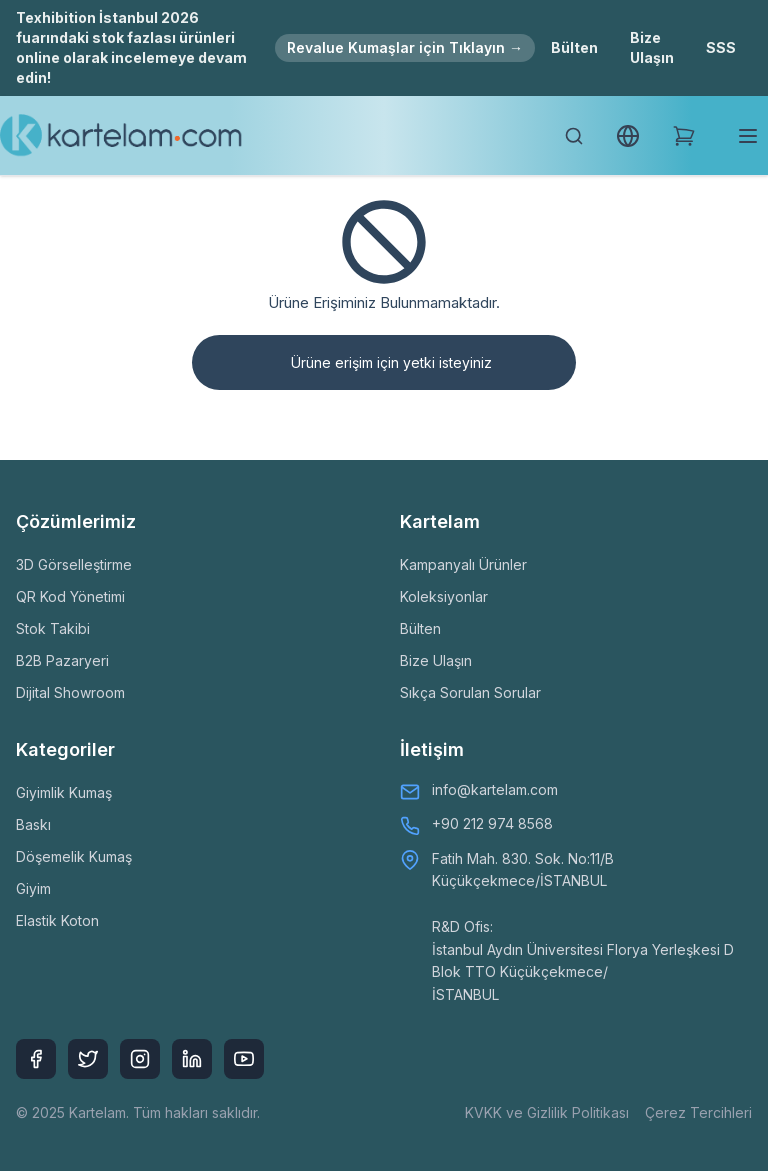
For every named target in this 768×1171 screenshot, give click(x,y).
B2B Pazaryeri (62, 660)
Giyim (33, 888)
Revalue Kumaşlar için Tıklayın (405, 47)
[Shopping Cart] (684, 136)
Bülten (574, 47)
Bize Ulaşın (652, 47)
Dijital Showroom (70, 692)
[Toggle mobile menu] (748, 136)
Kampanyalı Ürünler (463, 564)
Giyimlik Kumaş (64, 792)
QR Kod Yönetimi (70, 596)
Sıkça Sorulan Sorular (470, 692)
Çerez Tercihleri (698, 1112)
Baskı (33, 824)
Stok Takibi (53, 628)
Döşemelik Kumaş (74, 856)
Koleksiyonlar (444, 596)
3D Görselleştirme (74, 564)
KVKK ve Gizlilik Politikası (547, 1112)
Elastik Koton (57, 920)
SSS (721, 47)
